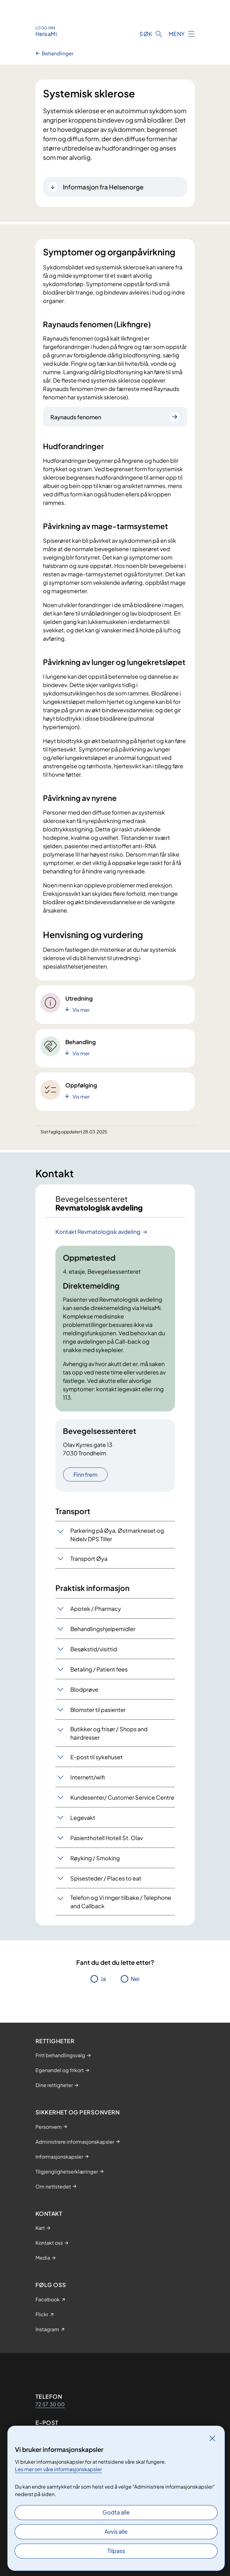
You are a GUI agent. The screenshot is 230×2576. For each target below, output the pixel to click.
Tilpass (116, 2550)
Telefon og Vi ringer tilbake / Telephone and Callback (120, 1901)
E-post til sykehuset (96, 1756)
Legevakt (82, 1817)
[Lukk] (212, 2438)
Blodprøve (84, 1689)
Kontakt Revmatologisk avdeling (98, 1231)
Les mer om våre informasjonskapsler (58, 2469)
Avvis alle (116, 2531)
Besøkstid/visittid (93, 1649)
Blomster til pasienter (98, 1709)
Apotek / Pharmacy (95, 1608)
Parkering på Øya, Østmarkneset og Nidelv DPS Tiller (117, 1534)
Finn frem (85, 1474)
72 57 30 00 (50, 2404)
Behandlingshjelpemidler (102, 1628)
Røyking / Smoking (95, 1858)
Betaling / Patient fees (99, 1669)
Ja (103, 1978)
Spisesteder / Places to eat (105, 1878)
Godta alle (116, 2512)
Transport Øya (88, 1558)
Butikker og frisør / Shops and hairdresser (109, 1733)
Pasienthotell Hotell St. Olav (106, 1837)
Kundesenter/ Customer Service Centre (122, 1797)
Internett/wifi (87, 1777)
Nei (135, 1978)
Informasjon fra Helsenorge (103, 187)
